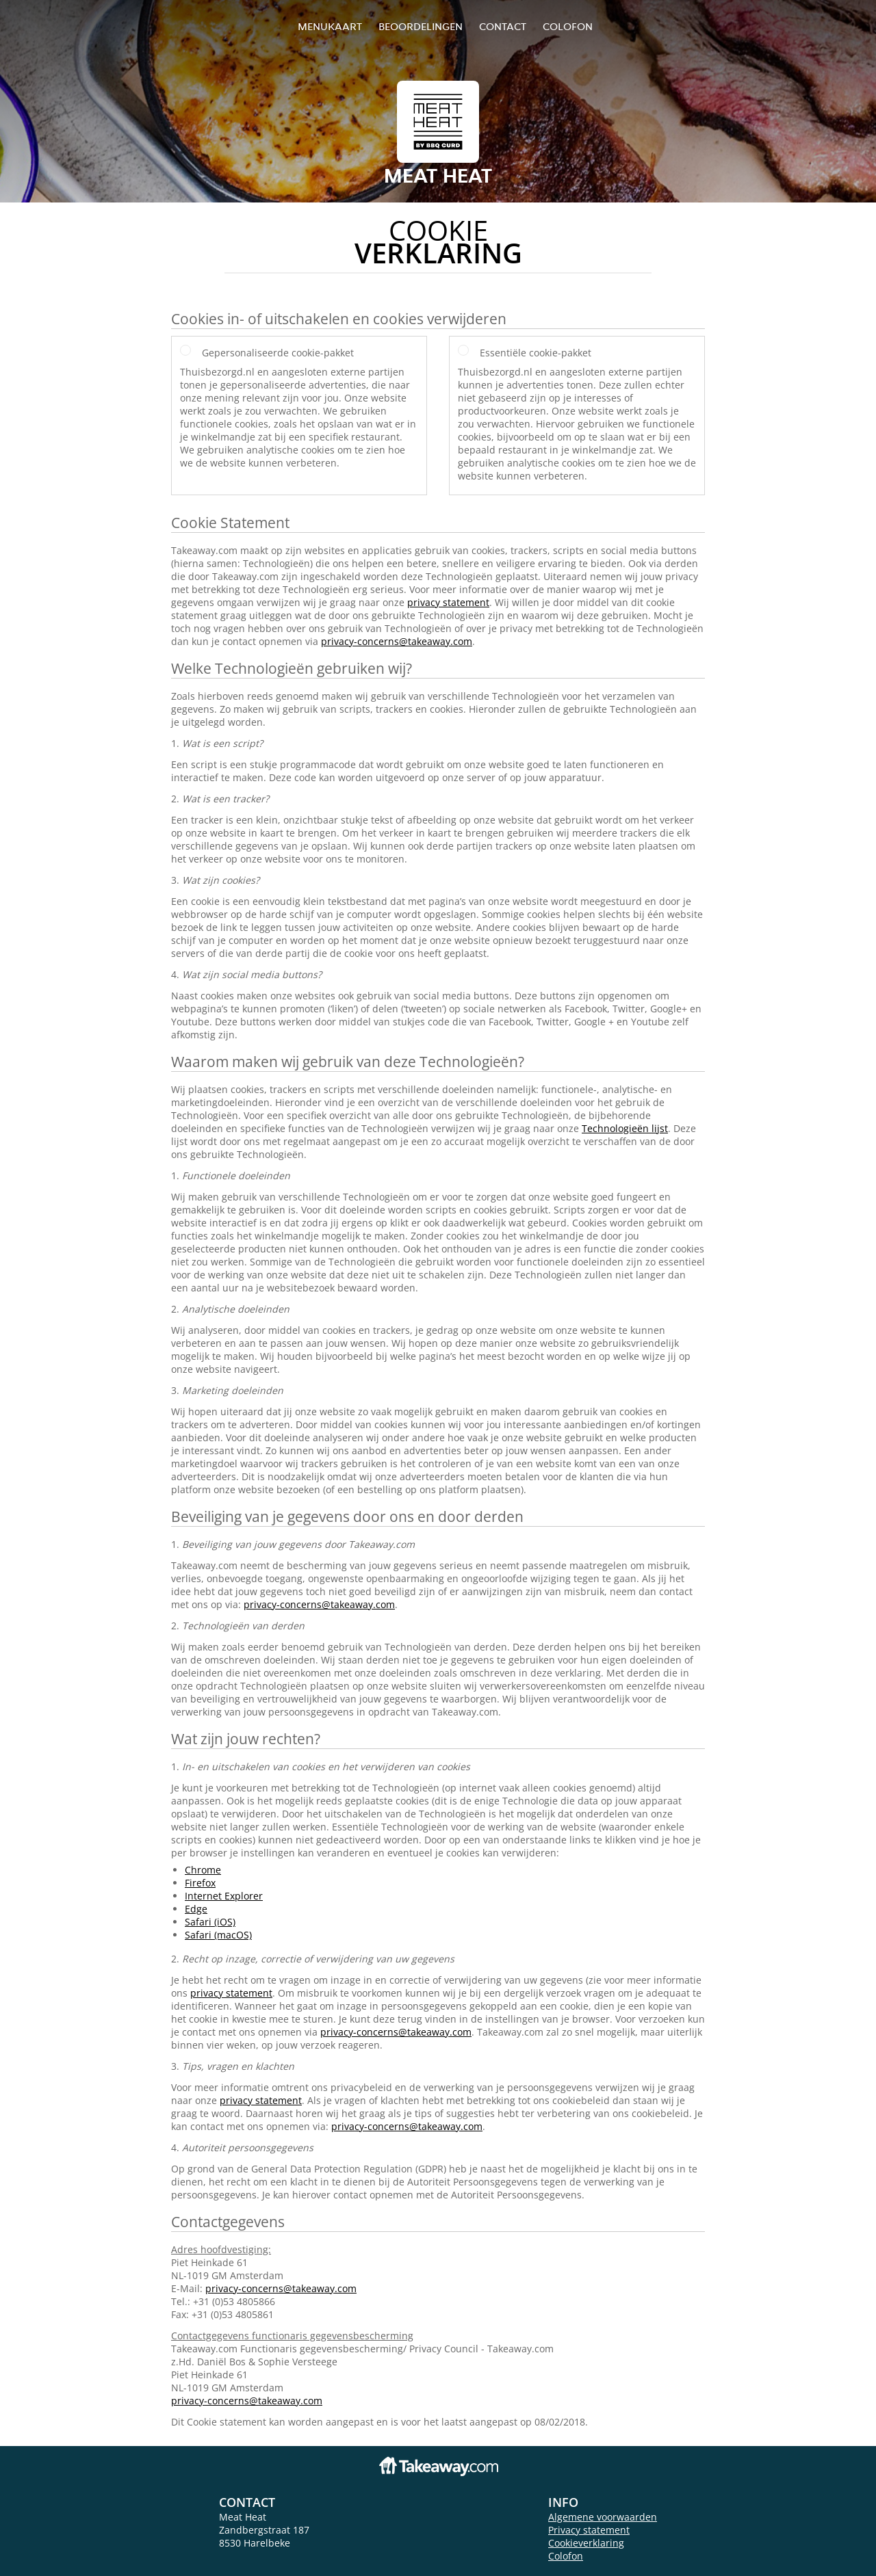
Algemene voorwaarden (602, 2516)
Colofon (565, 2555)
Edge (196, 1908)
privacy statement (448, 602)
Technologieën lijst (625, 1128)
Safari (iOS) (210, 1921)
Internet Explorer (224, 1895)
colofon (568, 26)
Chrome (203, 1869)
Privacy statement (589, 2529)
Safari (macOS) (218, 1934)
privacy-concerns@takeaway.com (396, 641)
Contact (502, 26)
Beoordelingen (420, 26)
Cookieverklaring (586, 2542)
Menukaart (330, 26)
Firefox (200, 1882)
